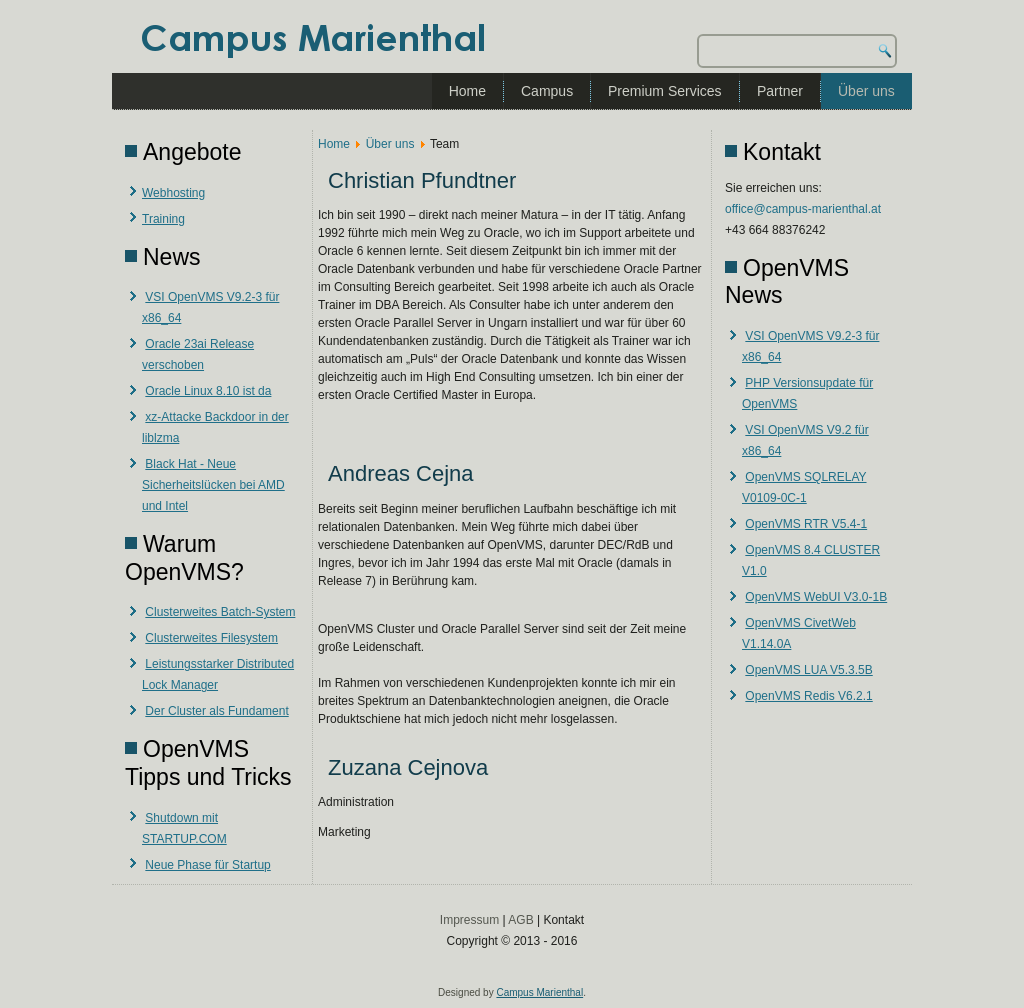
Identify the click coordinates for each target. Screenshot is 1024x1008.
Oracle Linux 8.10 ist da (208, 391)
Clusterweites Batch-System (220, 612)
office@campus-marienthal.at (803, 209)
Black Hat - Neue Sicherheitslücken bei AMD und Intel (213, 485)
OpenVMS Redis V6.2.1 (808, 696)
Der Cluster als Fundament (216, 711)
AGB (520, 920)
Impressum (469, 920)
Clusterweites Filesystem (211, 638)
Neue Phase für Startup (207, 865)
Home (467, 91)
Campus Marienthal (539, 992)
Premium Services (665, 91)
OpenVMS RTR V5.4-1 (806, 524)
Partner (780, 91)
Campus (547, 91)
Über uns (866, 91)
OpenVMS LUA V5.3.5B (808, 670)
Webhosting (173, 193)
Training (163, 219)
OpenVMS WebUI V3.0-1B (816, 597)
